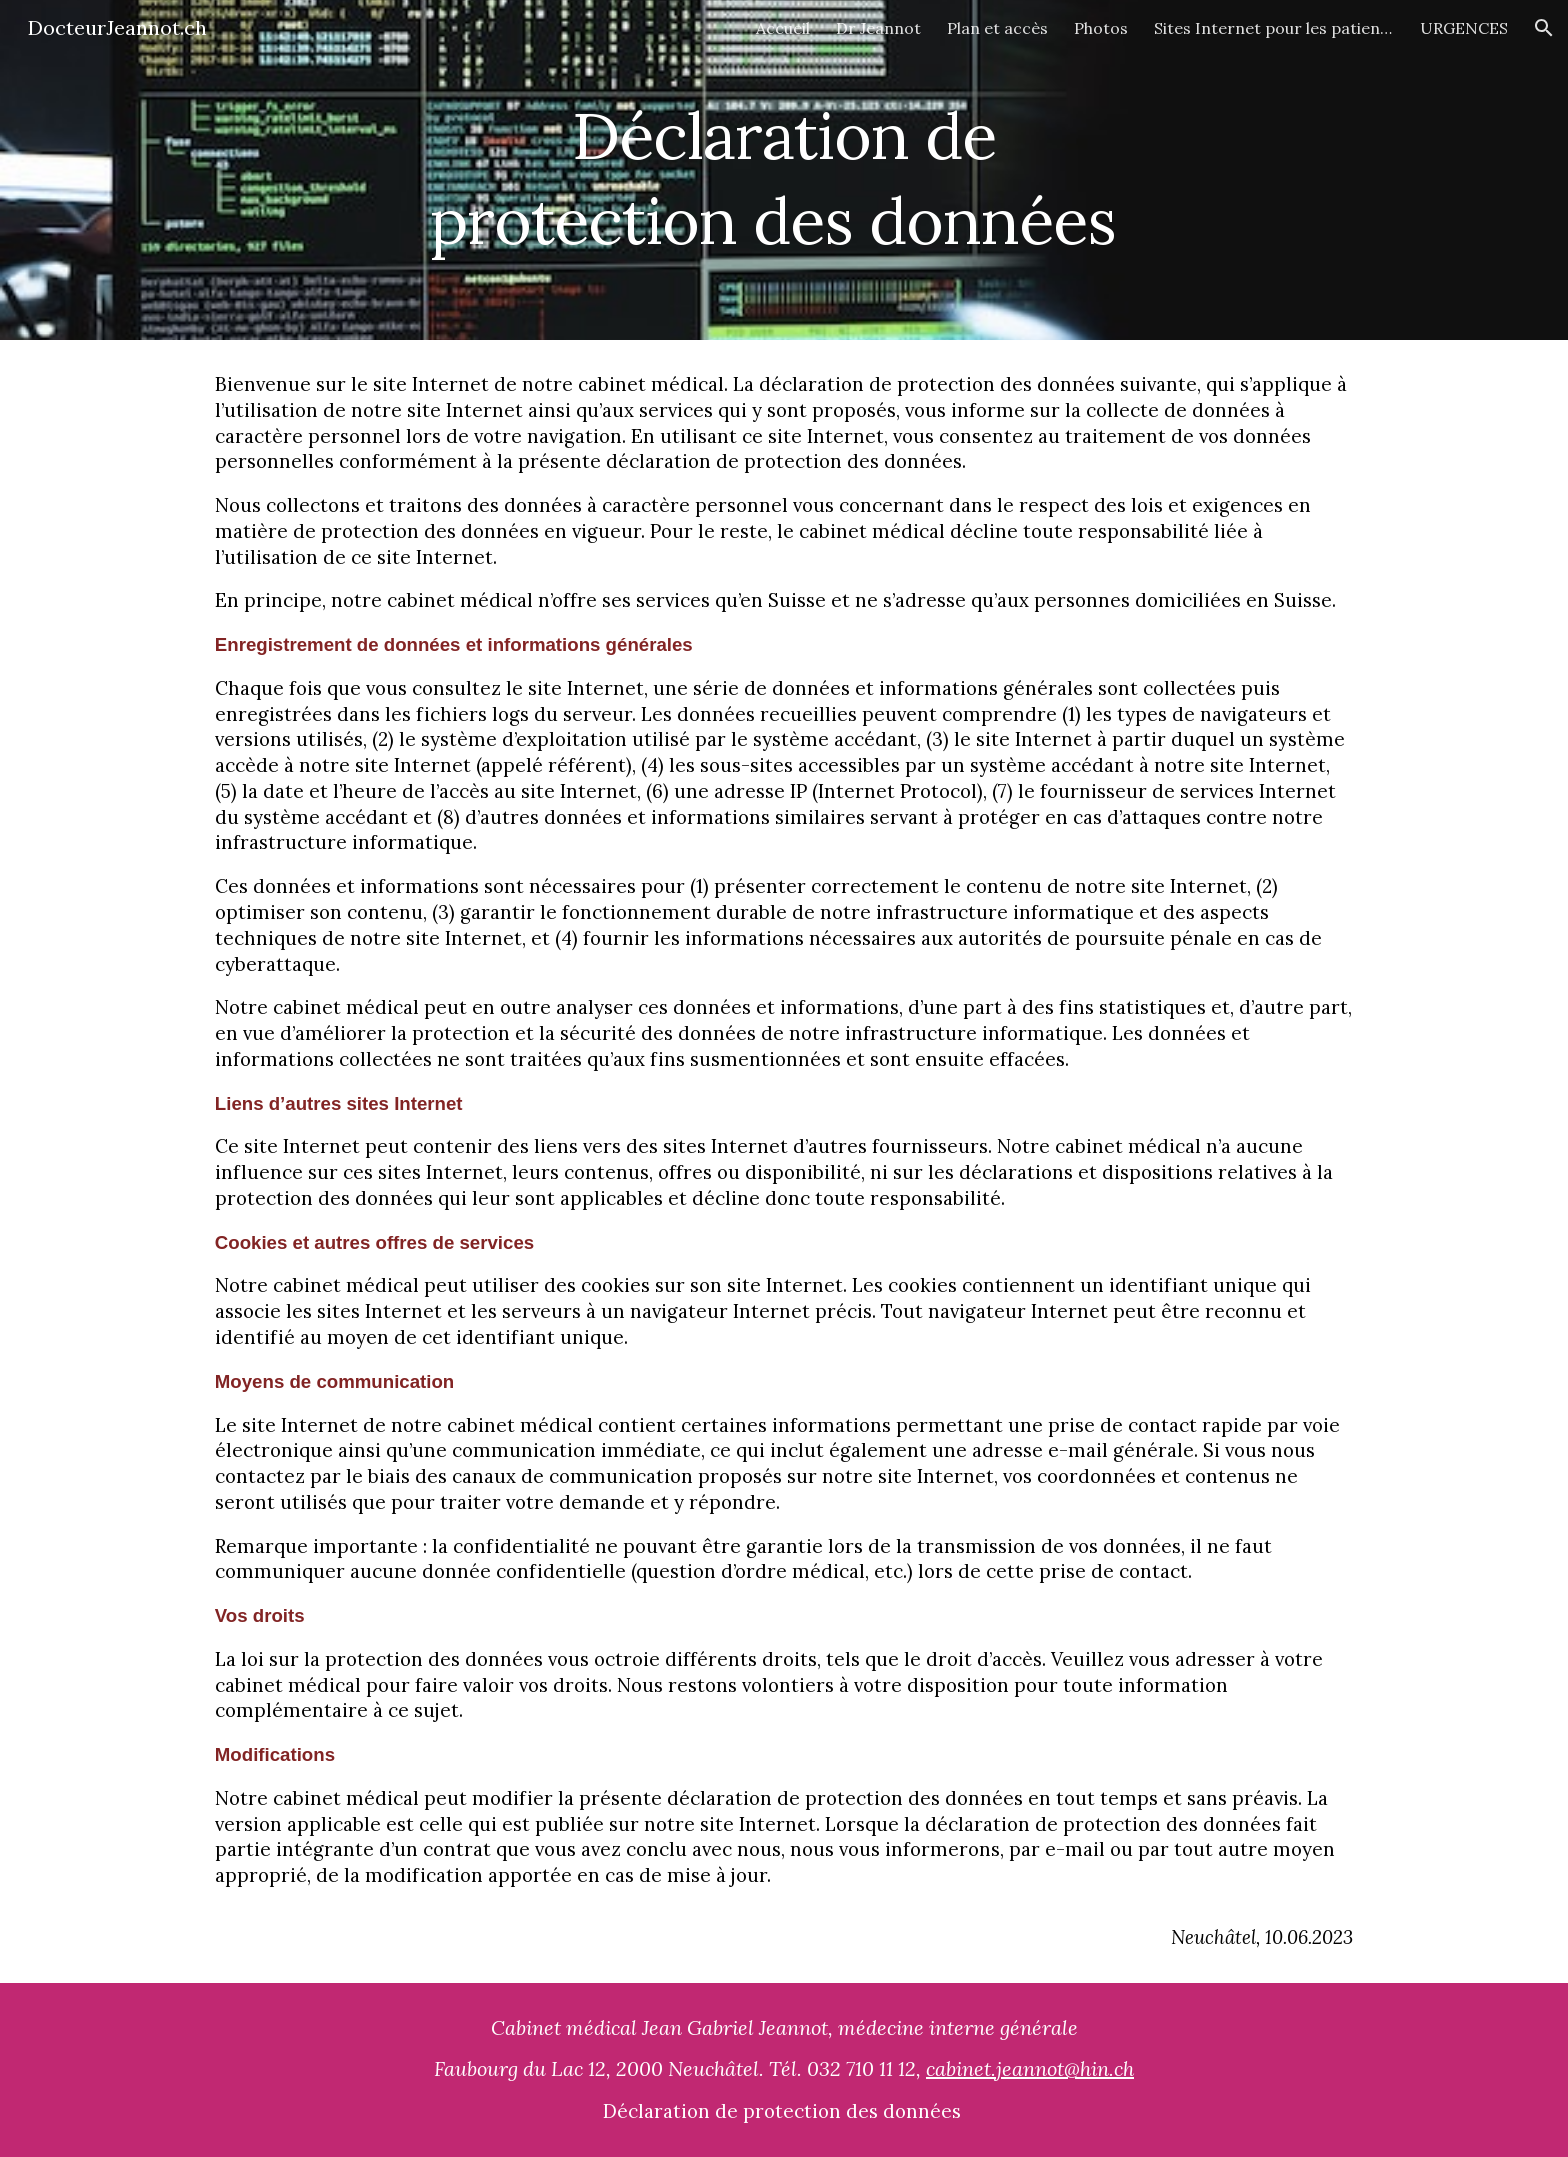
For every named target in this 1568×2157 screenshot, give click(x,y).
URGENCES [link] (1464, 28)
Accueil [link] (783, 28)
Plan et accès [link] (997, 28)
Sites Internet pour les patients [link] (1274, 28)
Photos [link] (1101, 28)
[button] (1544, 28)
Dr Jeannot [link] (878, 28)
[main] (784, 170)
